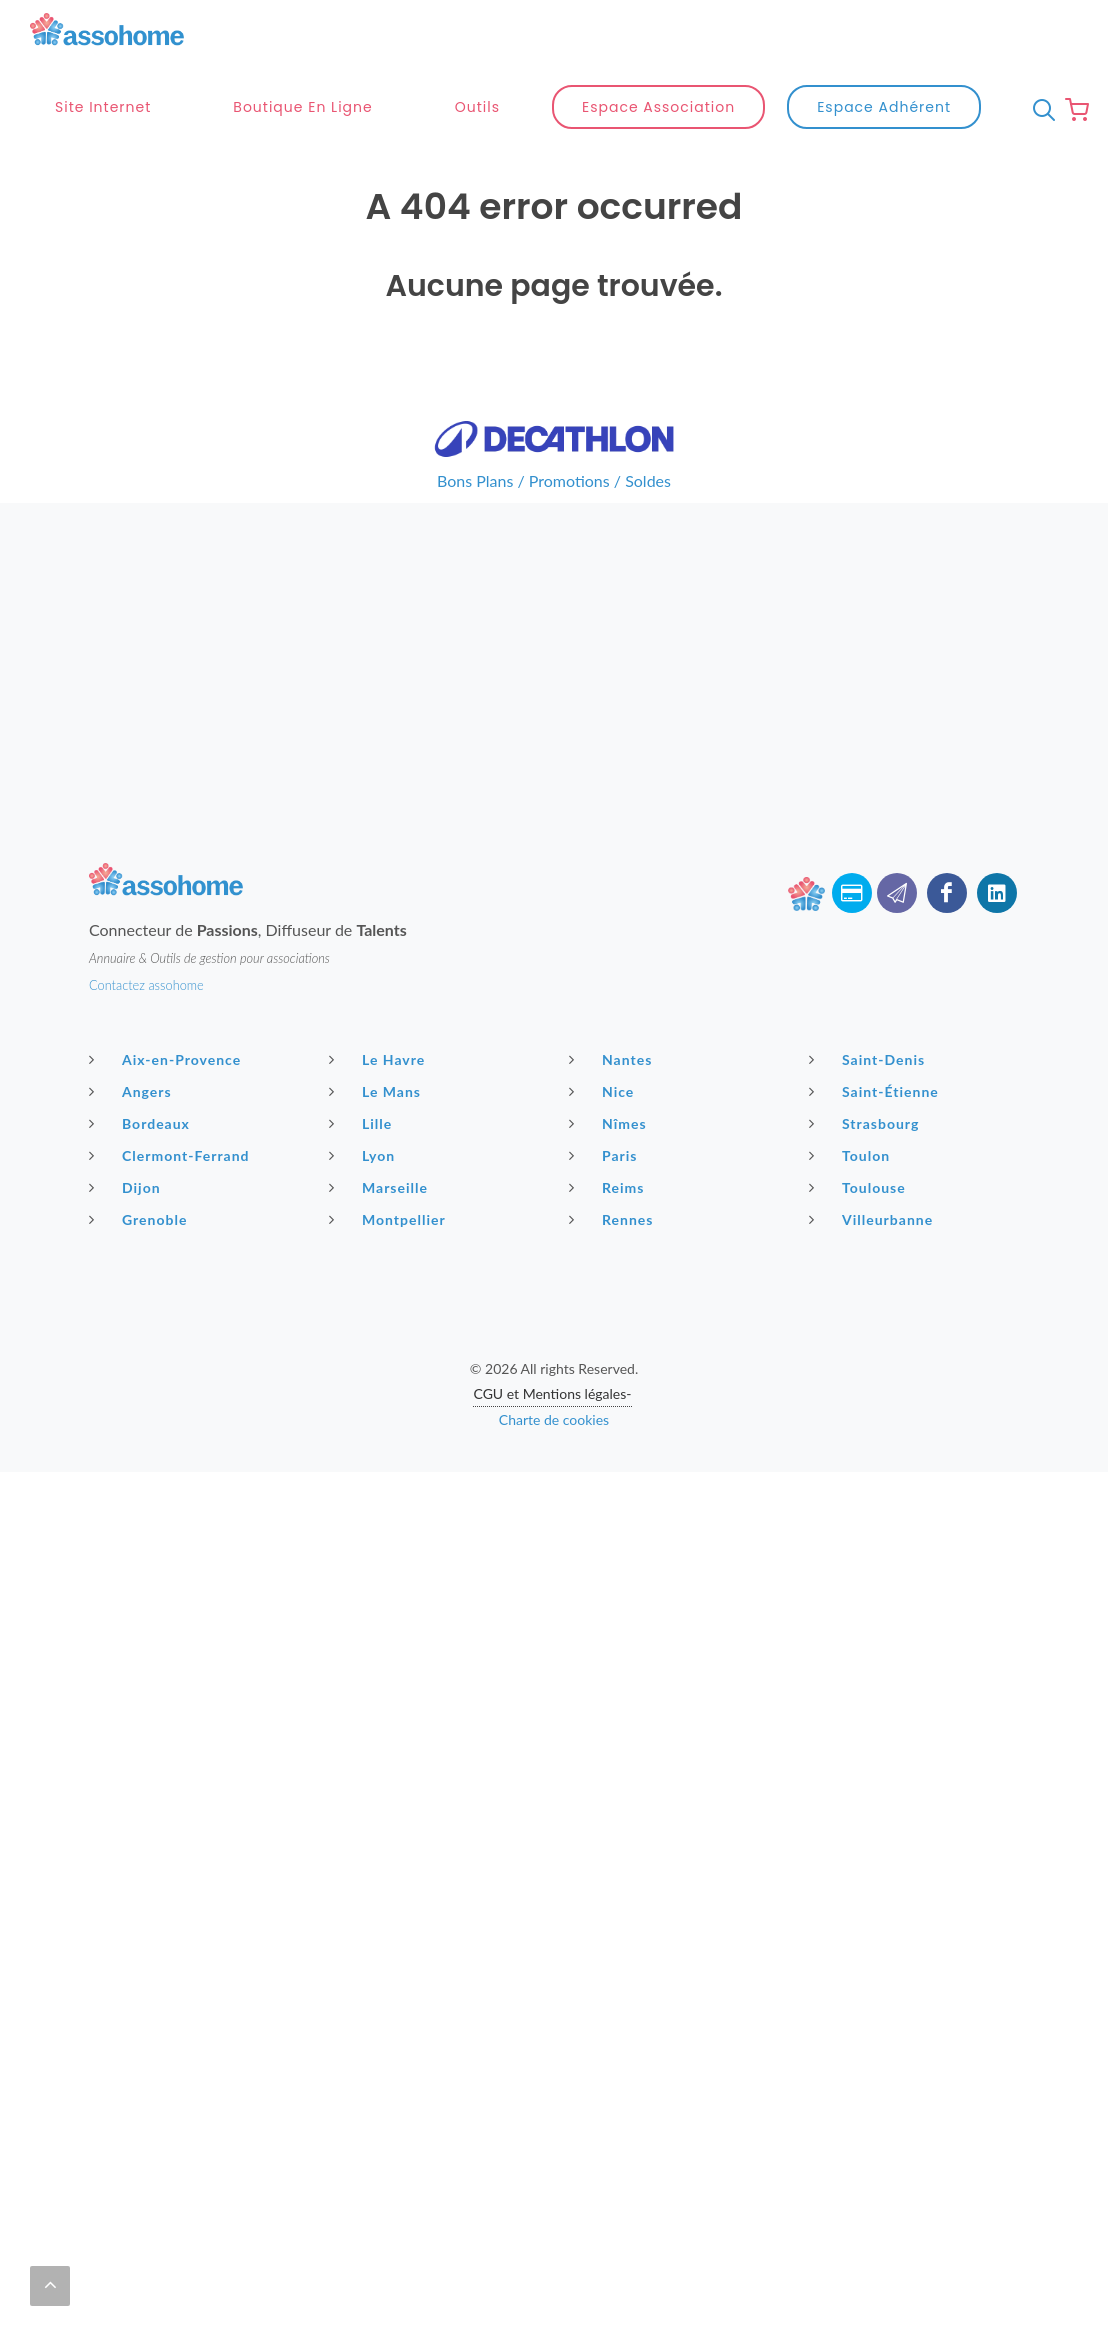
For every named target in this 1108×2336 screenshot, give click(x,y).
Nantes (613, 1059)
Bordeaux (142, 1123)
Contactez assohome (146, 985)
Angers (133, 1091)
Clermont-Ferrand (172, 1155)
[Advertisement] (554, 643)
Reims (609, 1187)
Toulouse (860, 1187)
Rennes (613, 1219)
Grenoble (140, 1219)
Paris (606, 1155)
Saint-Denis (869, 1059)
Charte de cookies (554, 1419)
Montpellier (390, 1219)
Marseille (381, 1187)
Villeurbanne (873, 1219)
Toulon (852, 1155)
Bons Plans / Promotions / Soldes (554, 480)
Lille (363, 1123)
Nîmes (610, 1123)
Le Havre (379, 1059)
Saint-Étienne (876, 1091)
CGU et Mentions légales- (552, 1393)
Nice (604, 1091)
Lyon (364, 1155)
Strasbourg (866, 1123)
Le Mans (377, 1091)
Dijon (127, 1187)
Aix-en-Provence (167, 1059)
